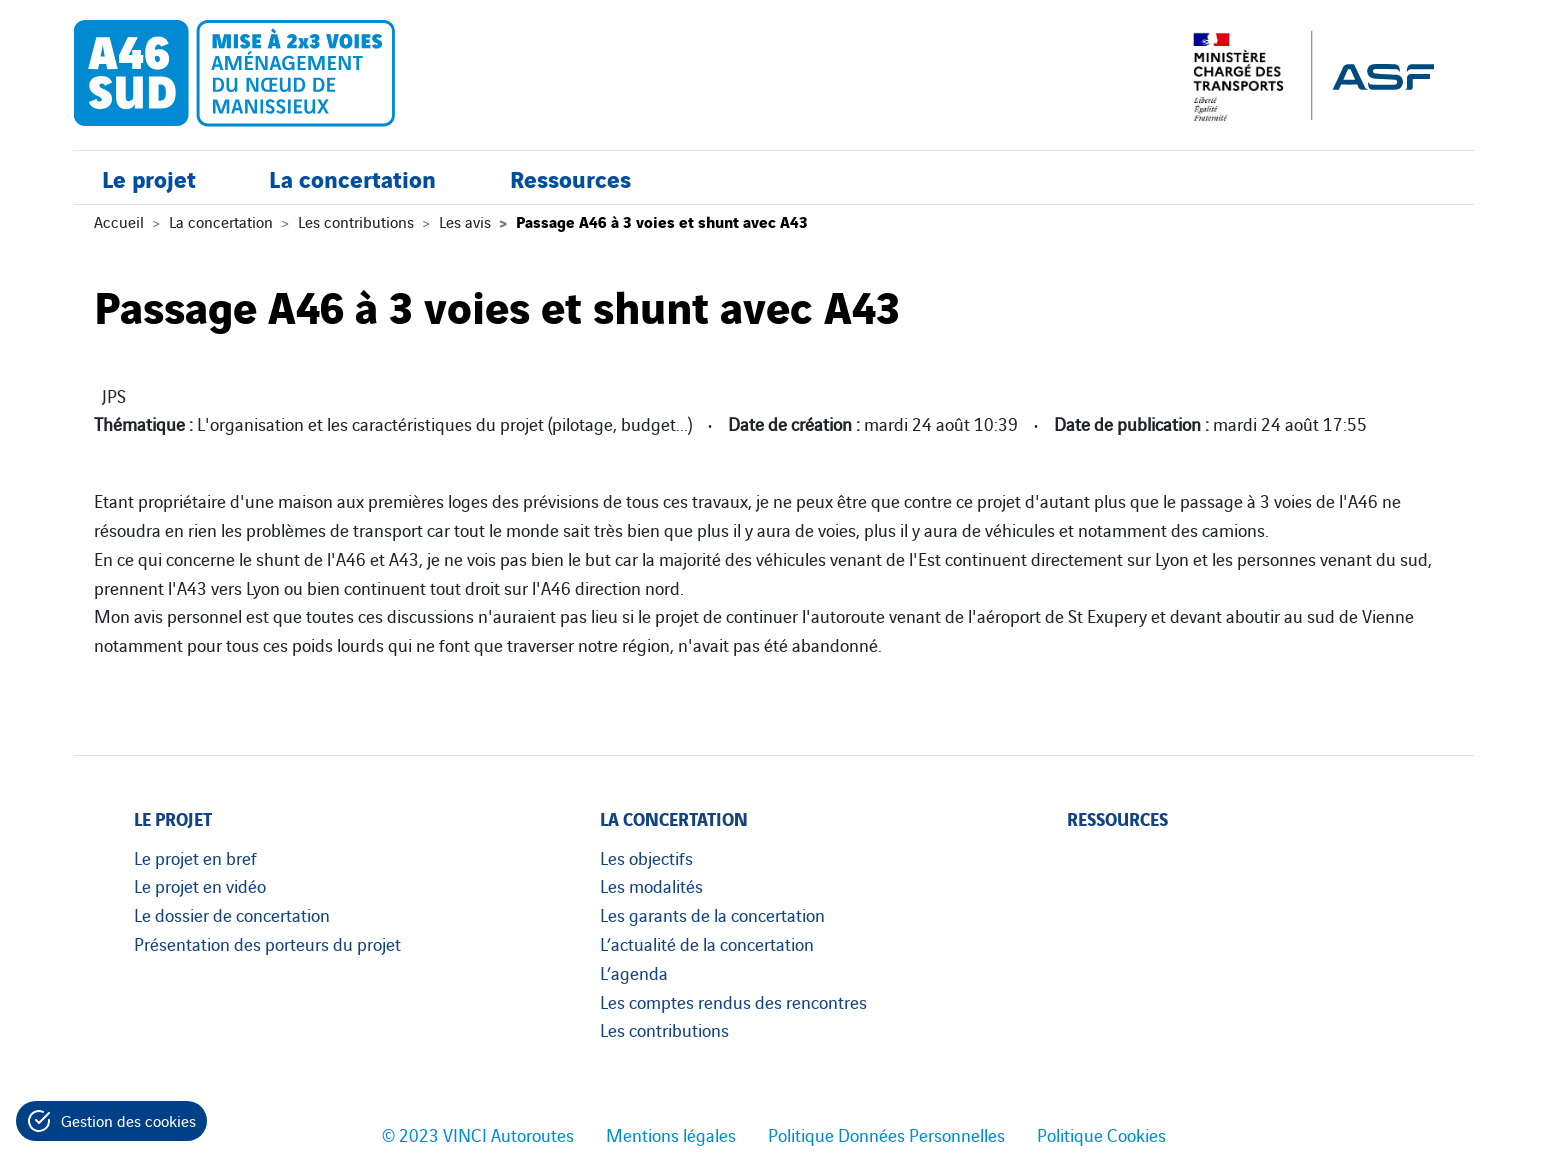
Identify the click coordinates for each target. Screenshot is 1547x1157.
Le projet (149, 177)
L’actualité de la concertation (707, 943)
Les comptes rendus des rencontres (733, 1001)
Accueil (119, 221)
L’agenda (634, 972)
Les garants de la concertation (712, 914)
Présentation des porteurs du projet (267, 943)
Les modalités (651, 885)
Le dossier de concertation (232, 914)
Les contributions (356, 221)
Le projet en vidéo (200, 885)
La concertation (352, 177)
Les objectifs (646, 857)
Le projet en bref (195, 857)
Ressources (570, 177)
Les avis (465, 221)
